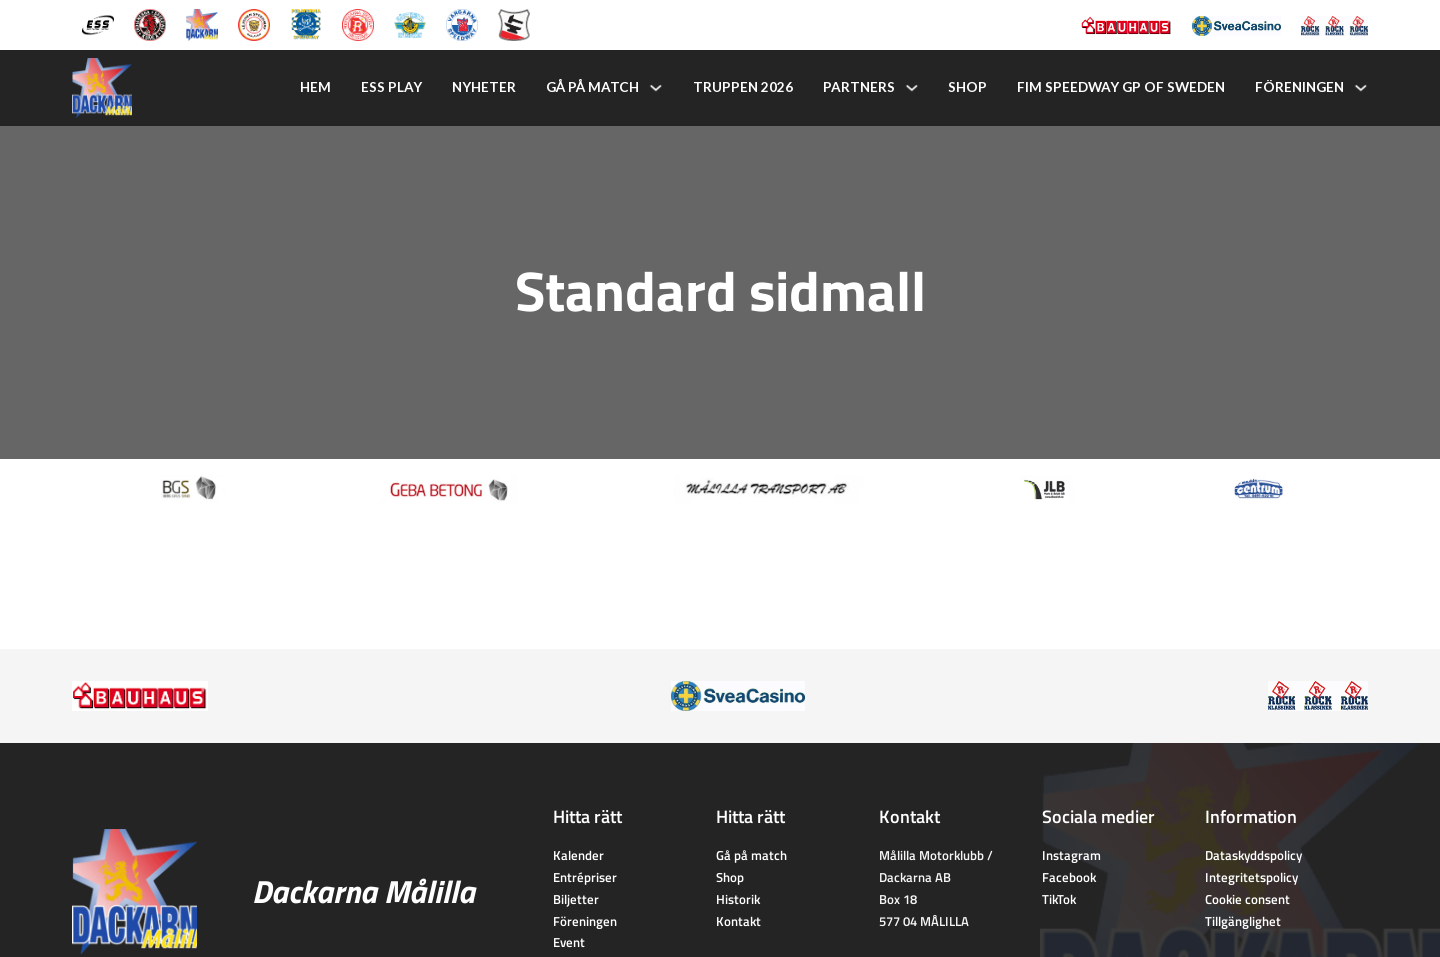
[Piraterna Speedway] (306, 23)
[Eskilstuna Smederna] (514, 23)
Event (569, 942)
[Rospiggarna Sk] (358, 23)
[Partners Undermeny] (912, 88)
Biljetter (576, 899)
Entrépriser (585, 877)
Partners (859, 87)
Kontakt (738, 921)
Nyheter (484, 87)
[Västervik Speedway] (410, 23)
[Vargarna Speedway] (462, 23)
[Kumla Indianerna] (150, 23)
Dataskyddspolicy (1253, 855)
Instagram (1071, 855)
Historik (738, 899)
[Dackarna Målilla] (202, 23)
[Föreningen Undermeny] (1361, 88)
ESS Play (391, 87)
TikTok (1059, 899)
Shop (967, 87)
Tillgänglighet (1243, 921)
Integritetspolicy (1251, 877)
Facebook (1069, 877)
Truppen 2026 (743, 87)
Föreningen (1299, 87)
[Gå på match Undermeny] (656, 88)
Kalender (578, 855)
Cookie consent (1247, 899)
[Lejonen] (254, 23)
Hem (315, 87)
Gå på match (592, 87)
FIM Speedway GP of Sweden (1121, 87)
